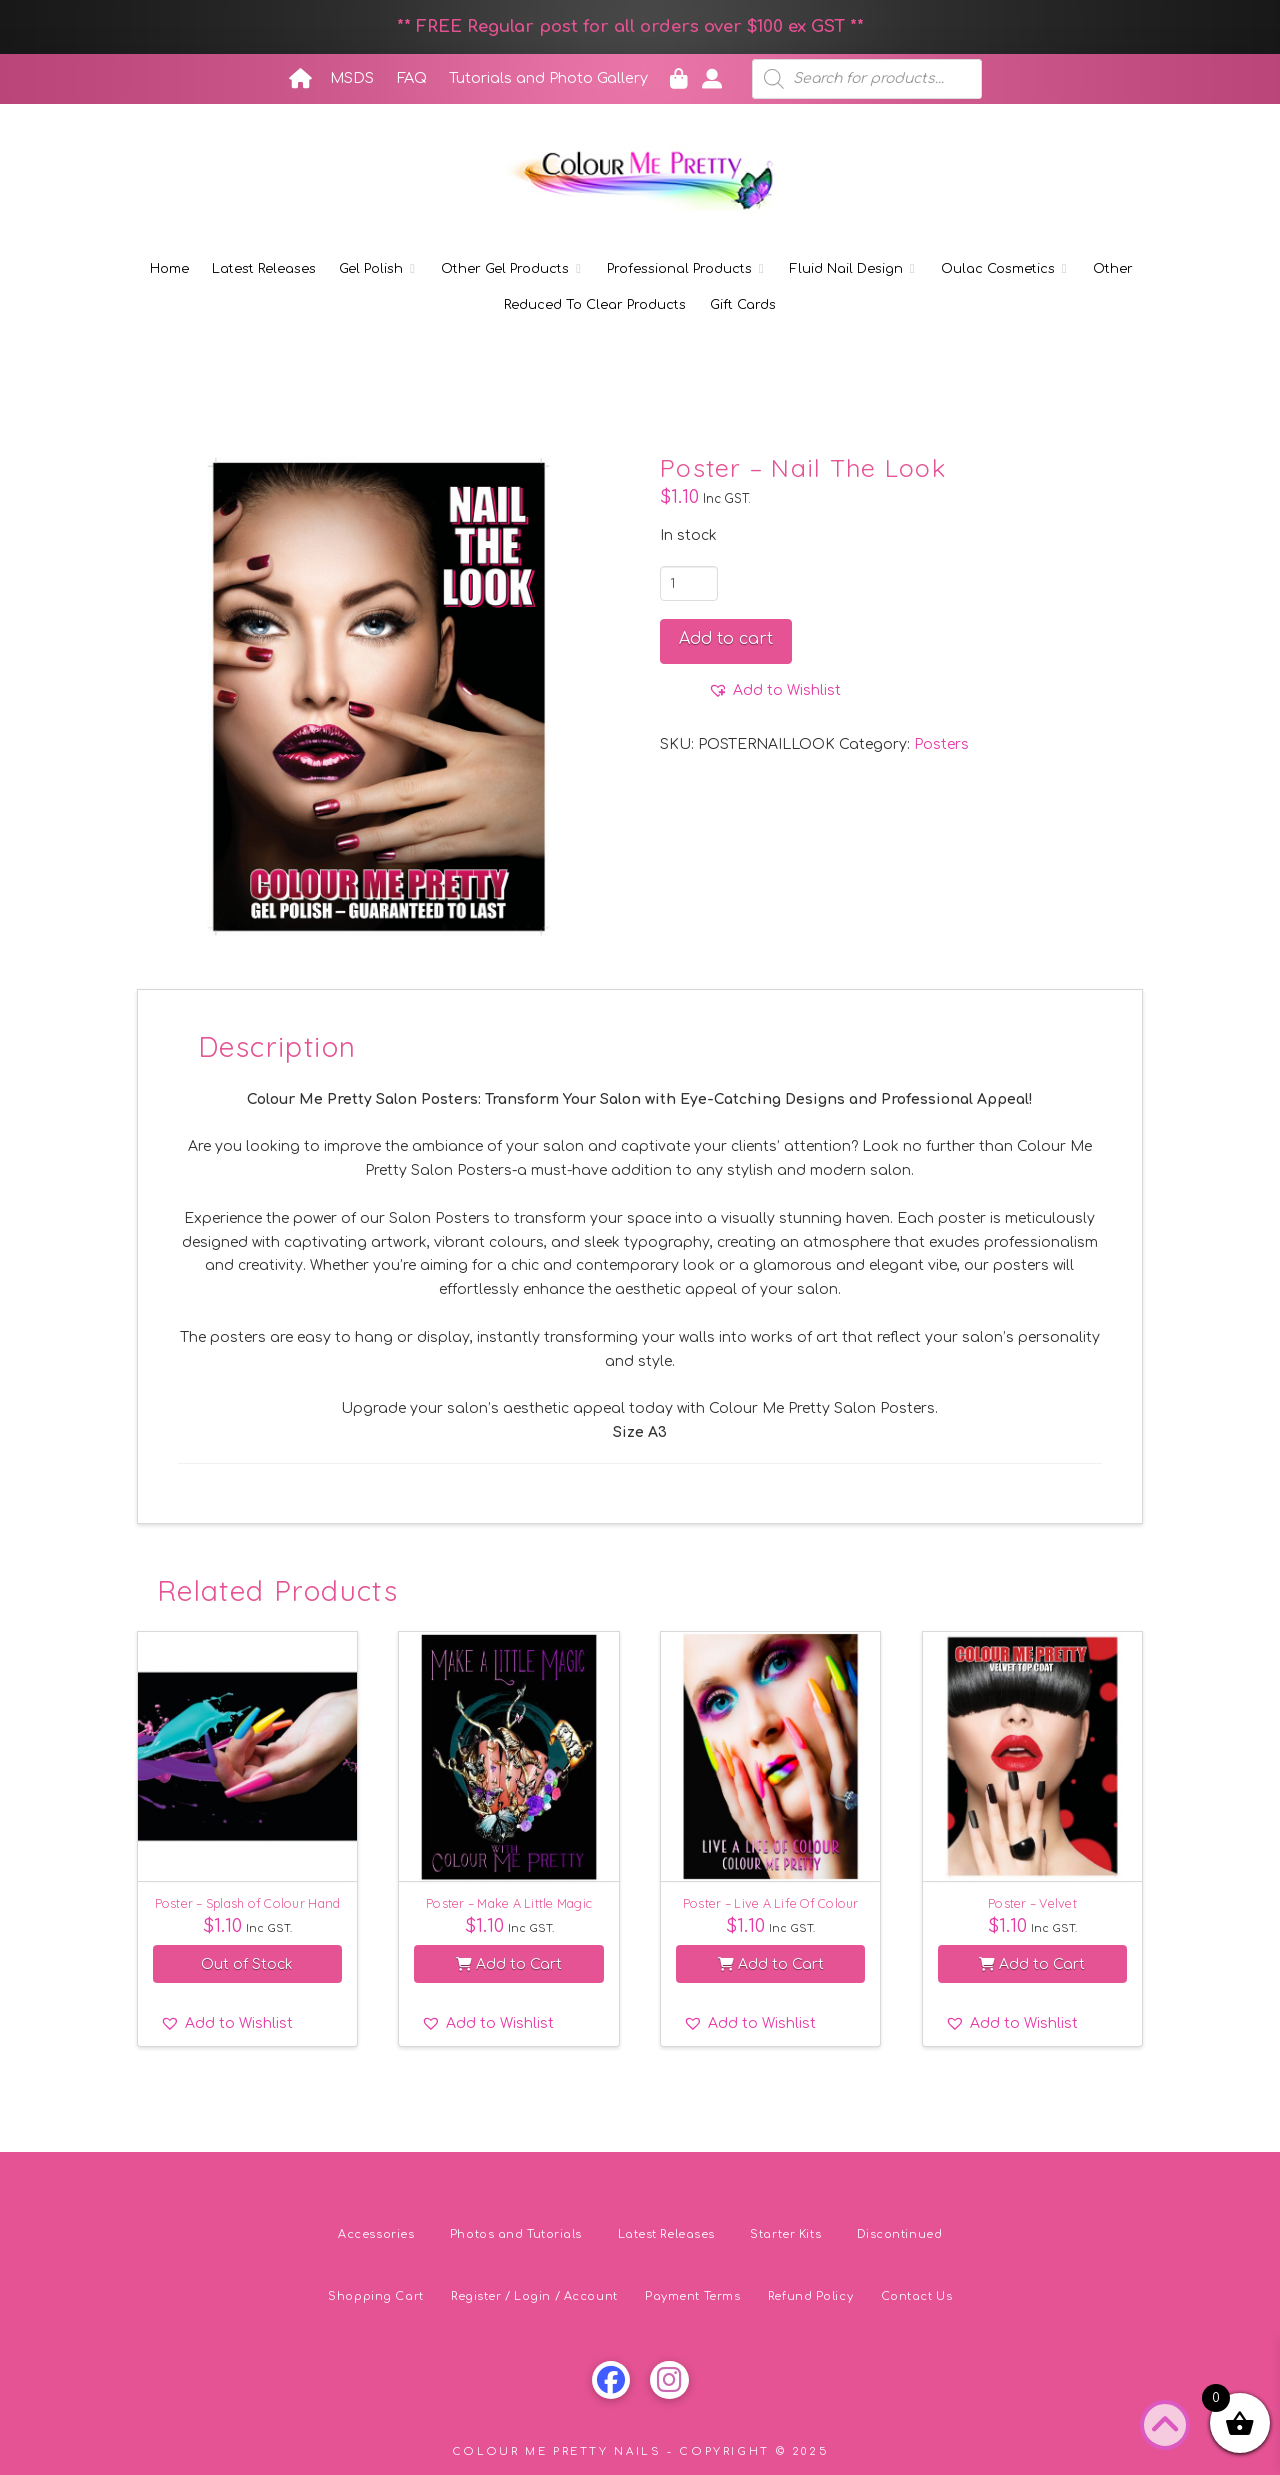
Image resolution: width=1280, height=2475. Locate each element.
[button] (774, 691)
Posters (941, 744)
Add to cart (726, 639)
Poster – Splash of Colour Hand (248, 1903)
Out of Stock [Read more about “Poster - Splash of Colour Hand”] (247, 1964)
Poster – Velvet (1032, 1903)
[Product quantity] (689, 583)
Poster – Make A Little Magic (509, 1903)
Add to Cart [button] (509, 1964)
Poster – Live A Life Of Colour (771, 1903)
